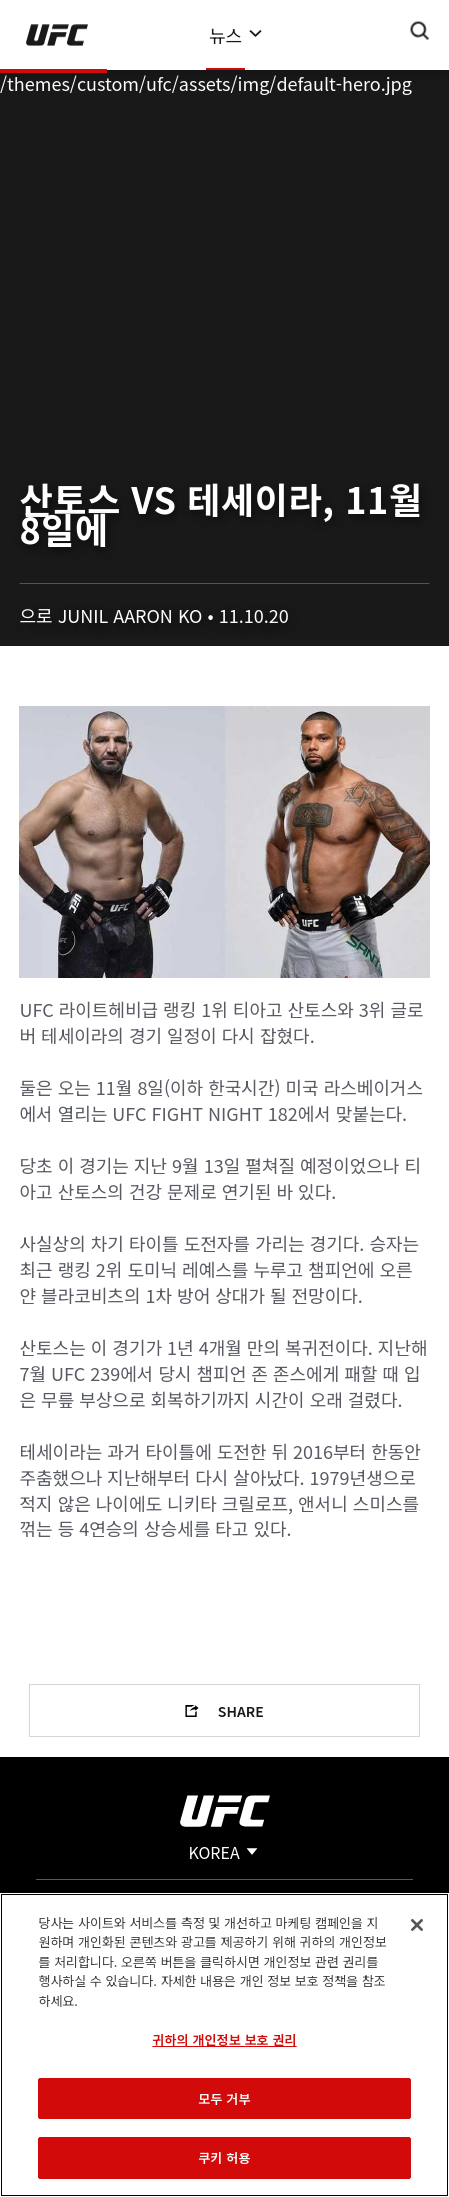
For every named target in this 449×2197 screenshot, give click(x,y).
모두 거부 (224, 2098)
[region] (224, 2045)
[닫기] (417, 1925)
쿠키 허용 (224, 2157)
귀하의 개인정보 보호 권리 (224, 2039)
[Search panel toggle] (420, 31)
